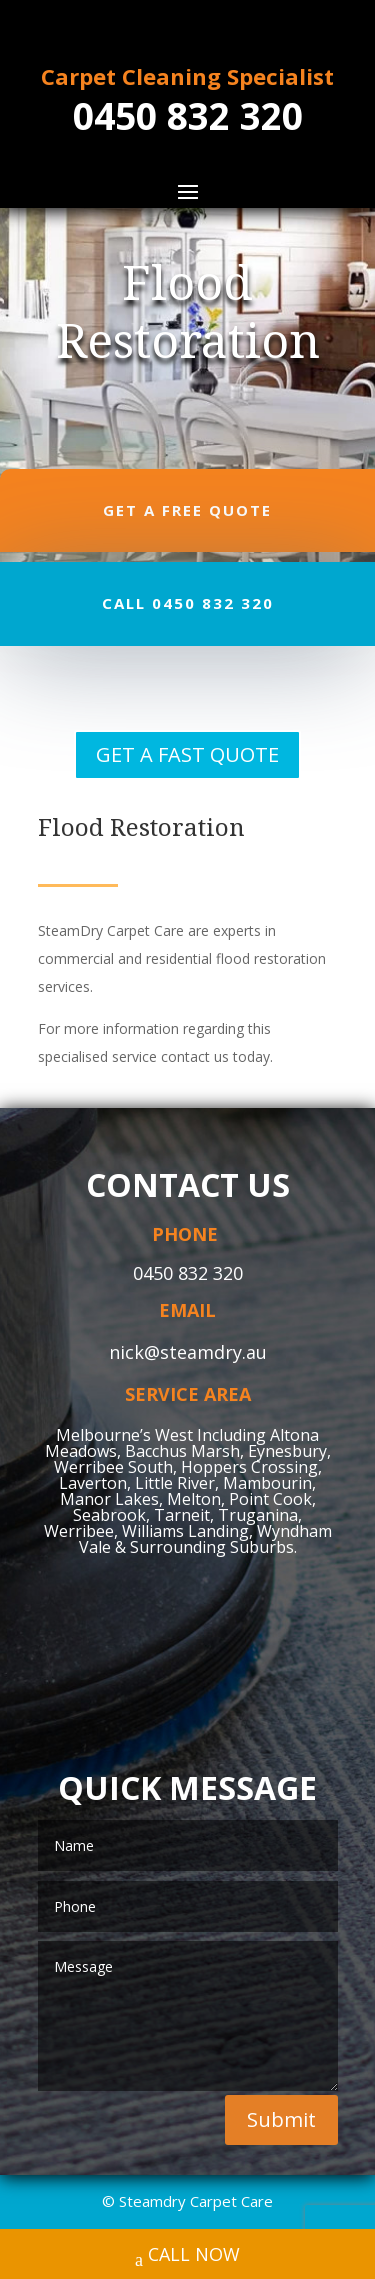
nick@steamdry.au (188, 1352)
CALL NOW (187, 2256)
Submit (281, 2119)
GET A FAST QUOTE (187, 754)
